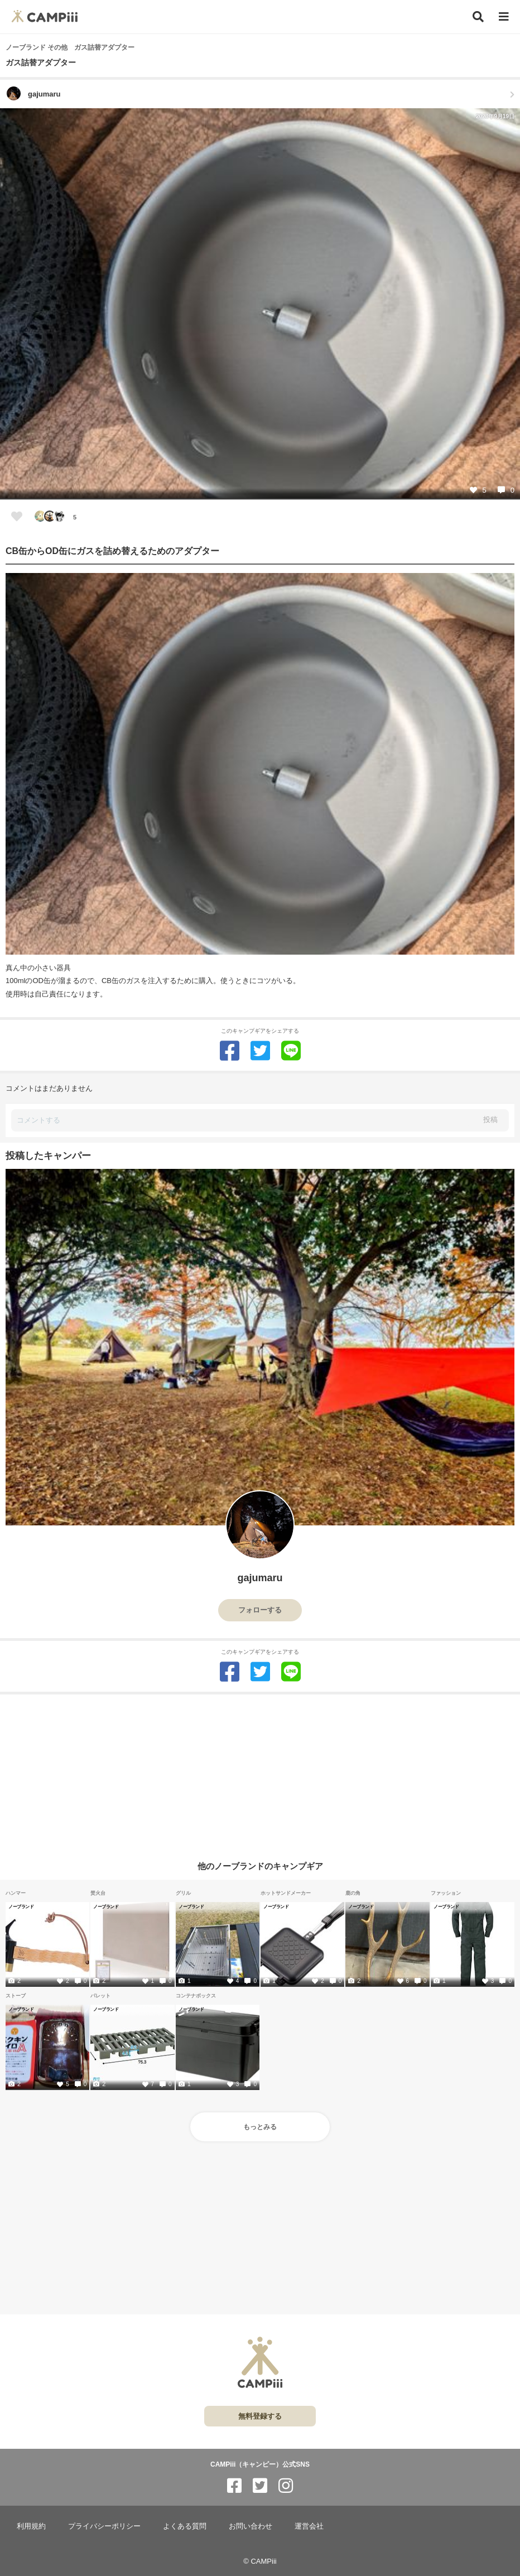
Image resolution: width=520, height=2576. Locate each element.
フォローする (260, 1610)
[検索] (478, 17)
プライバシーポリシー (104, 2526)
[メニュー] (503, 17)
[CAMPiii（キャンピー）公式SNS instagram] (285, 2486)
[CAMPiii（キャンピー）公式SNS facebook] (234, 2486)
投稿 (490, 1119)
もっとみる (260, 2127)
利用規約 (31, 2526)
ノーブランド (20, 1906)
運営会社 (309, 2526)
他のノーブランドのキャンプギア (260, 1865)
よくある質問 (184, 2526)
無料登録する (260, 2416)
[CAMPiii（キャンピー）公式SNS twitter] (260, 2486)
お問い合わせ (250, 2526)
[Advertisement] (260, 1772)
